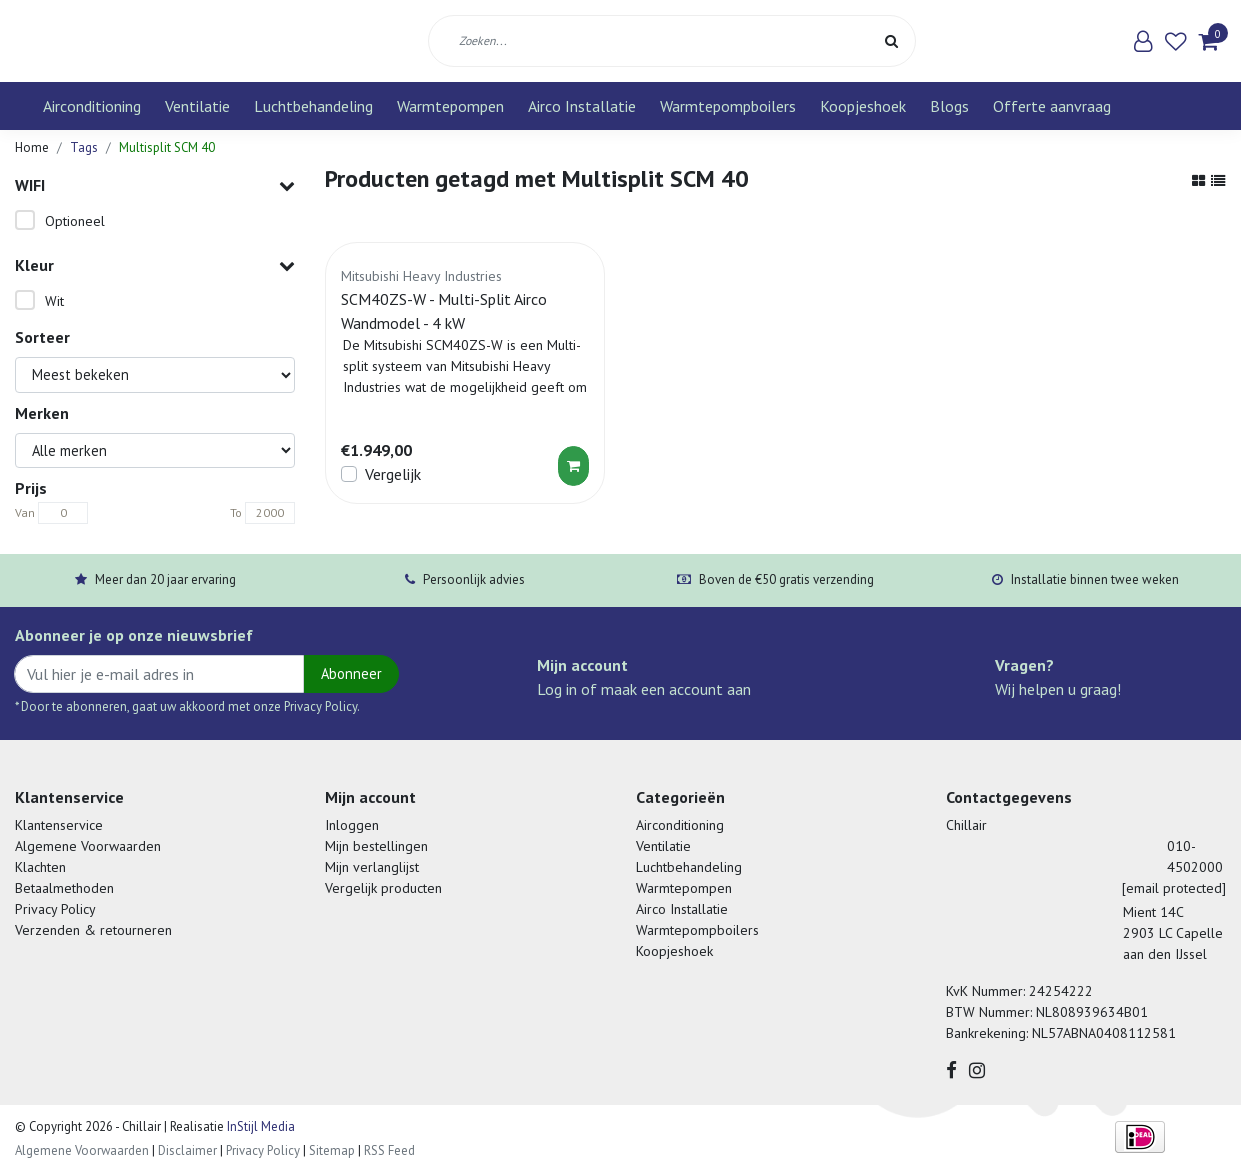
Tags (84, 147)
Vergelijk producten (383, 888)
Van (25, 512)
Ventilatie (197, 106)
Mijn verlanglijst (372, 867)
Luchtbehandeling (313, 106)
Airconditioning (92, 106)
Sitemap (332, 1150)
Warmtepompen (450, 106)
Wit (54, 301)
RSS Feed (389, 1150)
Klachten (40, 867)
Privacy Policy (55, 909)
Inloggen (352, 825)
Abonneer (351, 673)
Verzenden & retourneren (93, 930)
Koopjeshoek (863, 106)
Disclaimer (187, 1150)
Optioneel (75, 221)
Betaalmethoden (64, 888)
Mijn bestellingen (376, 846)
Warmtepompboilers (728, 106)
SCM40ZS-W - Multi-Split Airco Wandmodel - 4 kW (444, 311)
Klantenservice (59, 825)
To (236, 512)
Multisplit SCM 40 (167, 147)
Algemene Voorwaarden (88, 846)
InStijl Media (259, 1126)
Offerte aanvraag (1052, 106)
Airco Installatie (582, 106)
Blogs (949, 106)
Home (32, 147)
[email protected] (1174, 888)
